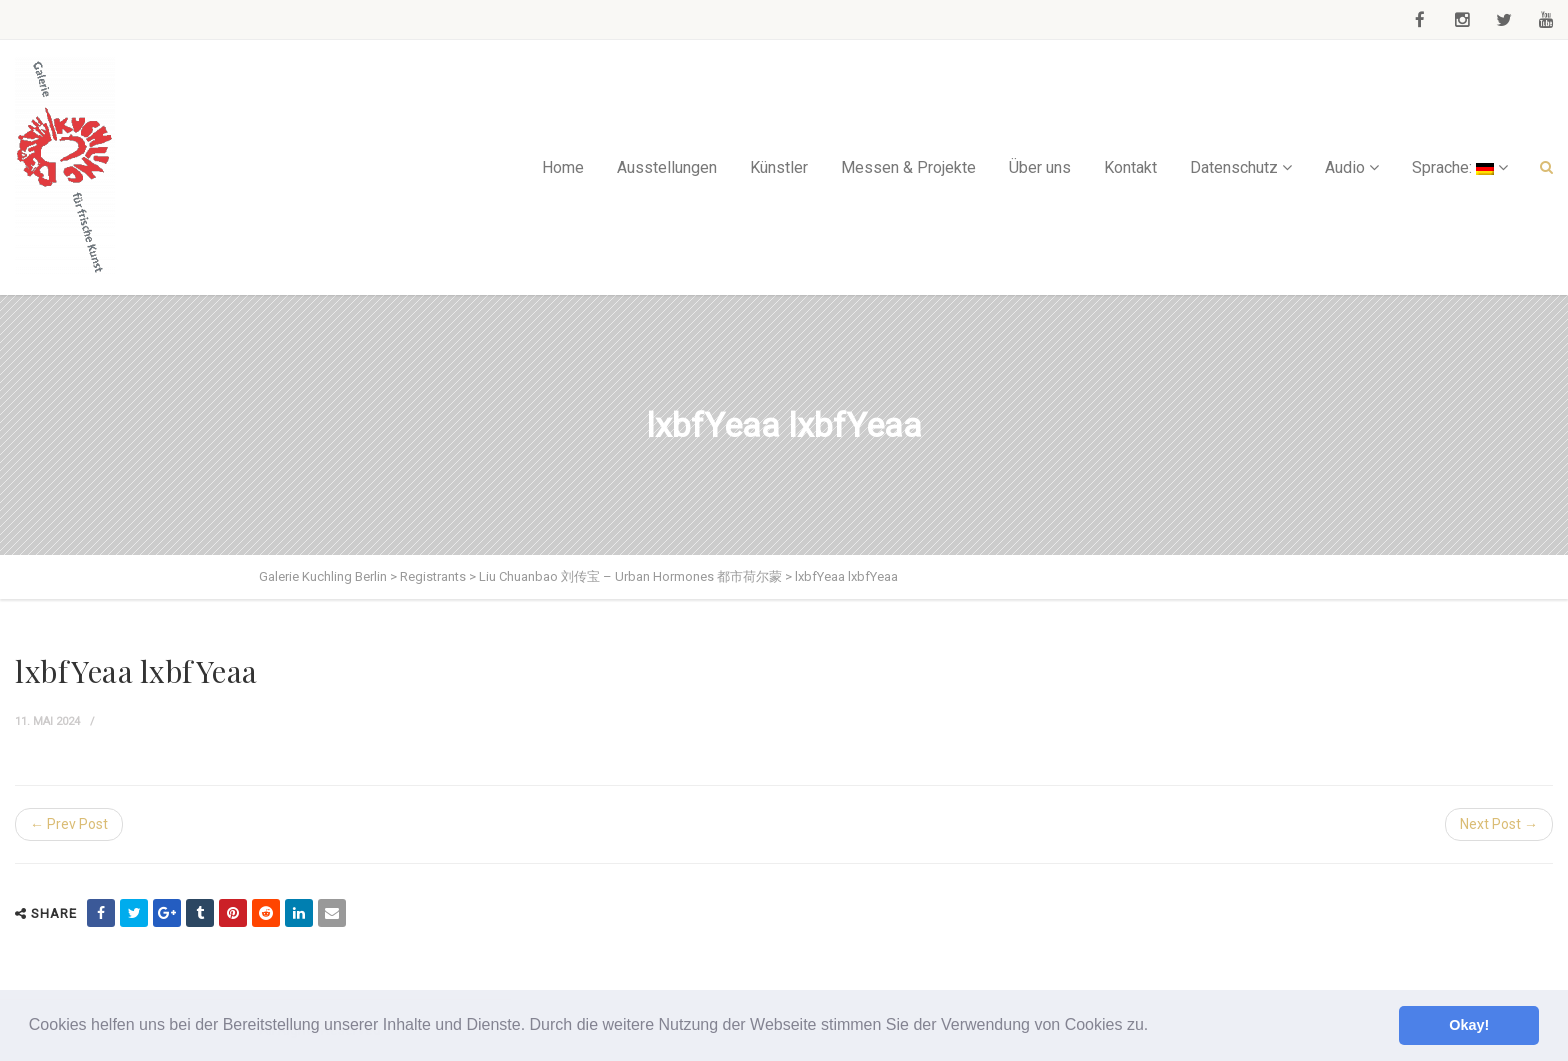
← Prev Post (69, 824)
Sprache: (1453, 167)
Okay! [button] (1469, 1025)
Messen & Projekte (908, 167)
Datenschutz (1234, 167)
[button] (1156, 1027)
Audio (1345, 167)
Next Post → (1499, 824)
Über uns (1040, 167)
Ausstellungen (667, 167)
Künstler (779, 167)
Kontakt (1130, 167)
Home (563, 167)
